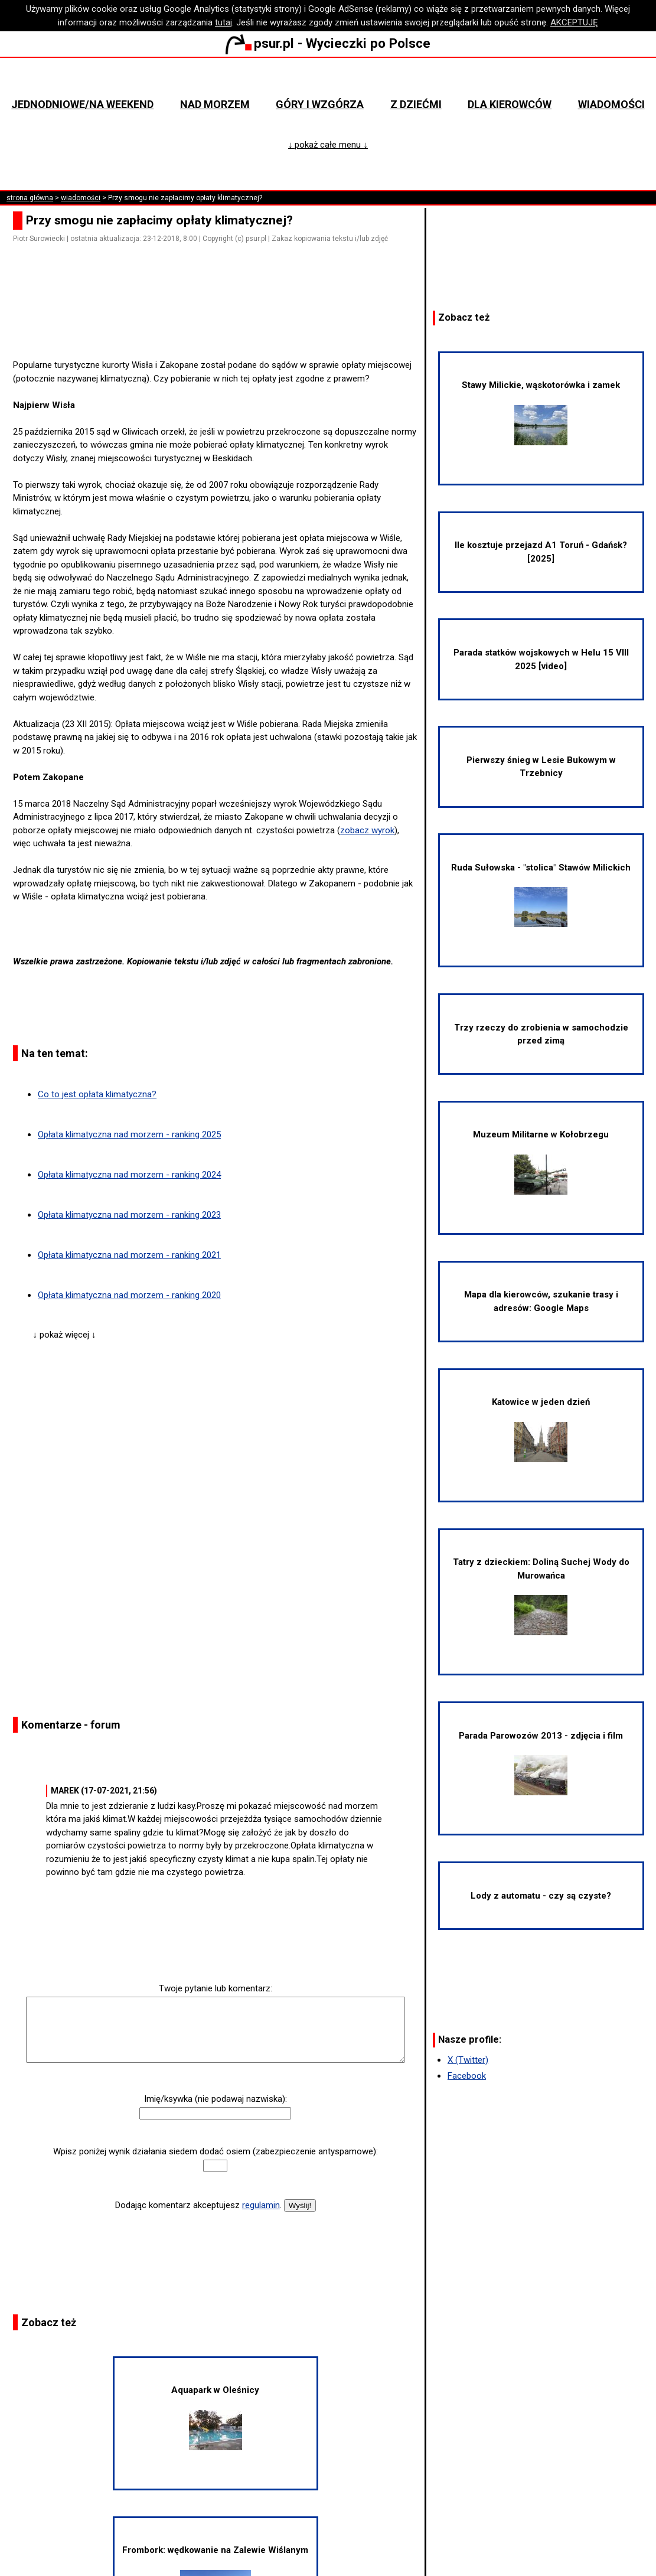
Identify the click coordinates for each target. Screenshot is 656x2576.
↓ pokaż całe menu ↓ (328, 144)
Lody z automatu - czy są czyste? (541, 1895)
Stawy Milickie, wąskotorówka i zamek (541, 412)
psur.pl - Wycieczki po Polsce (328, 43)
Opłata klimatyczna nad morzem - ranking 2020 (129, 1295)
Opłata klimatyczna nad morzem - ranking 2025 (129, 1134)
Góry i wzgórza (320, 104)
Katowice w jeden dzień (541, 1429)
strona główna (29, 198)
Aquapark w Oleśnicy (215, 2417)
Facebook (467, 2075)
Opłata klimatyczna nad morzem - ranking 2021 (129, 1255)
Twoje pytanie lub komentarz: (215, 1988)
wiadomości (80, 198)
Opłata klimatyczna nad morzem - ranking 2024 (129, 1174)
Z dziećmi (416, 104)
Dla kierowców (509, 104)
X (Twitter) (468, 2060)
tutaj (223, 22)
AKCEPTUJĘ (574, 22)
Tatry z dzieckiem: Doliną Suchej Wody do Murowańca (541, 1596)
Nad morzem (215, 104)
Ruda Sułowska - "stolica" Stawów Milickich (541, 894)
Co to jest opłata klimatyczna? (97, 1094)
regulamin (261, 2205)
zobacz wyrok (367, 830)
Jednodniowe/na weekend (82, 104)
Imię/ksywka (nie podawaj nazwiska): (215, 2099)
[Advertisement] (220, 325)
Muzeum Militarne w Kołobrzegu (541, 1161)
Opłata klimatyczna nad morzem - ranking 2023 (129, 1214)
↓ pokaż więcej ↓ (64, 1334)
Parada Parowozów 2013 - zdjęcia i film (541, 1762)
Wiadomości (611, 104)
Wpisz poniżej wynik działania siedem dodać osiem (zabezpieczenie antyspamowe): (215, 2151)
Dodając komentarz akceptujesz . (198, 2205)
